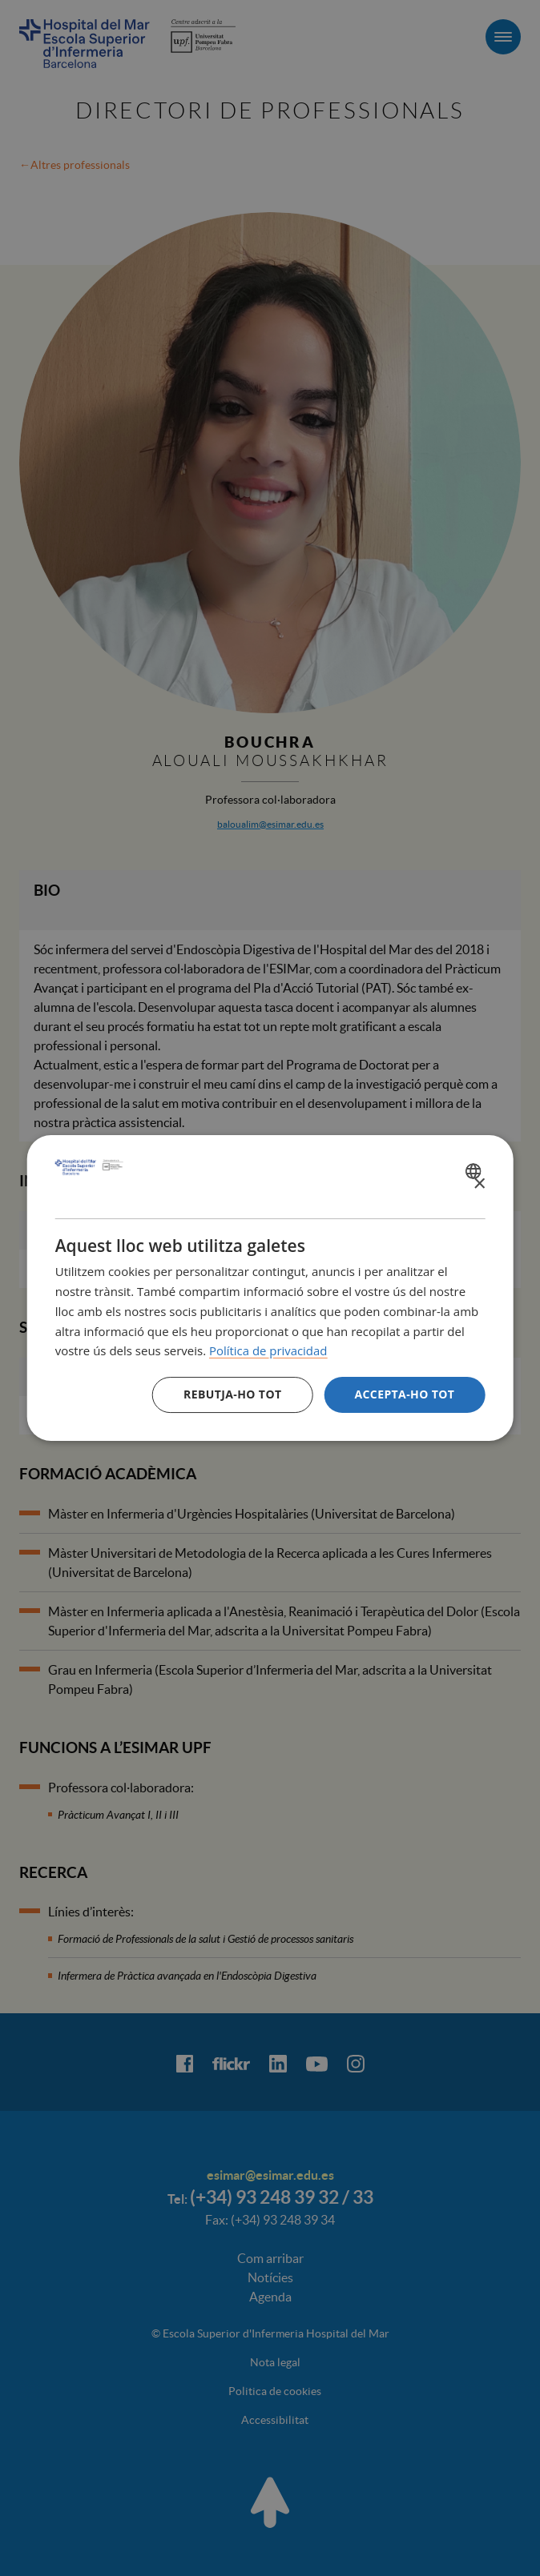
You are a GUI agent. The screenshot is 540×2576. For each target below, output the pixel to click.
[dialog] (270, 1288)
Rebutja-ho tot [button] (232, 1394)
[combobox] (475, 1171)
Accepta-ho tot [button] (404, 1394)
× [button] (479, 1184)
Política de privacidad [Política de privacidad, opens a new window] (268, 1350)
